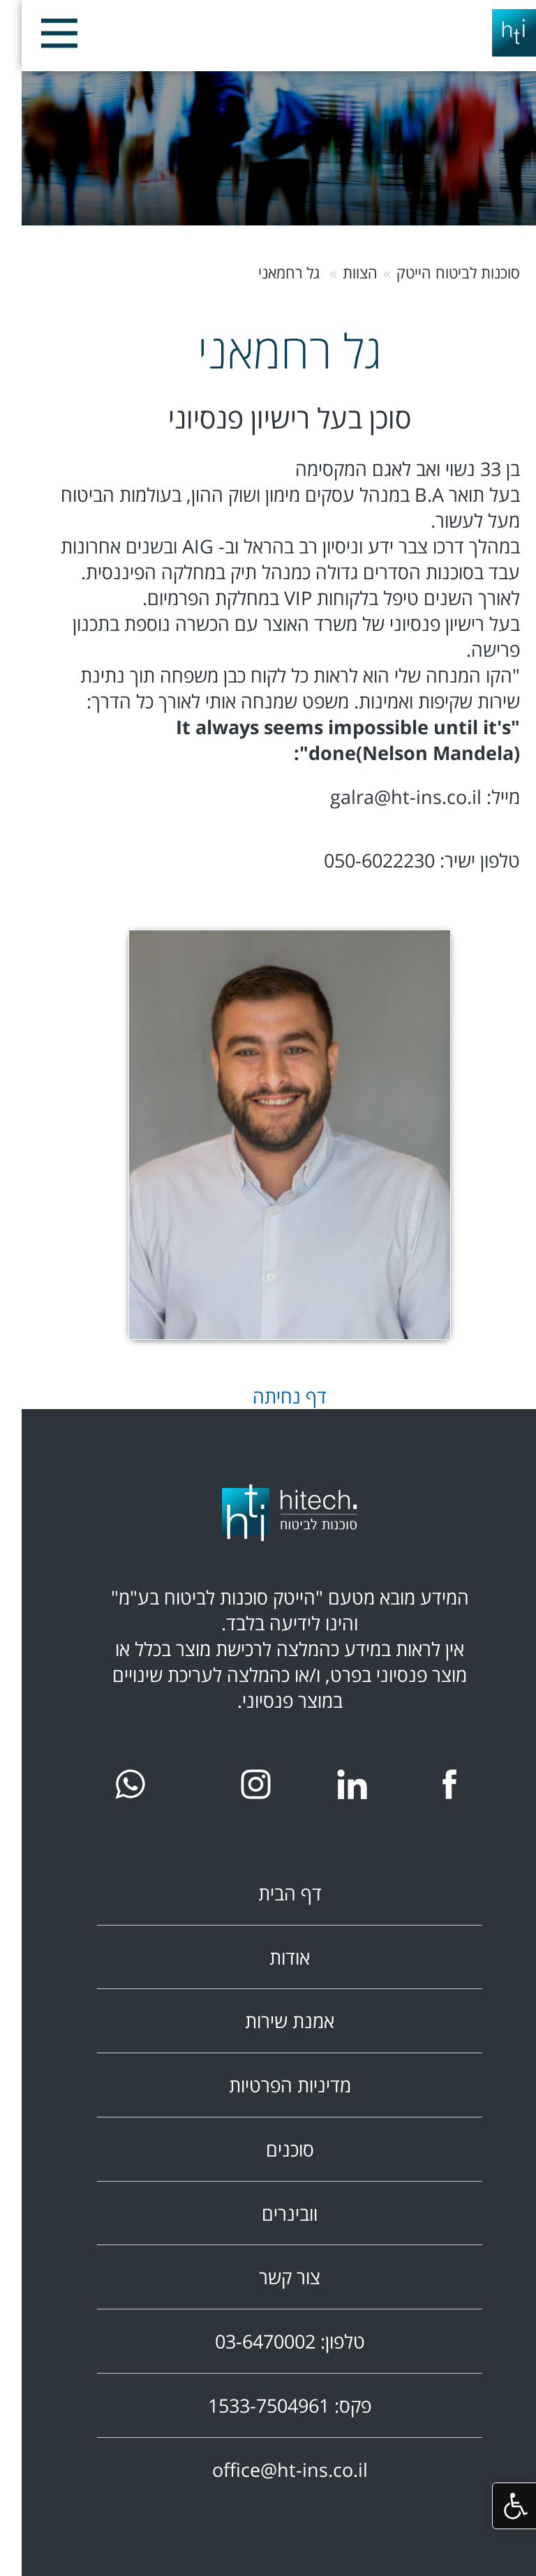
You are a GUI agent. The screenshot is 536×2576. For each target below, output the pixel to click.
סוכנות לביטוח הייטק (436, 272)
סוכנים (268, 2149)
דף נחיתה (268, 1396)
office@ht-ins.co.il (268, 2469)
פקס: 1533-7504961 (268, 2405)
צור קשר (268, 2277)
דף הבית (268, 1893)
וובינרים (268, 2213)
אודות (268, 1957)
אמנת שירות (268, 2021)
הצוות (338, 272)
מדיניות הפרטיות (268, 2085)
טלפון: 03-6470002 (268, 2341)
